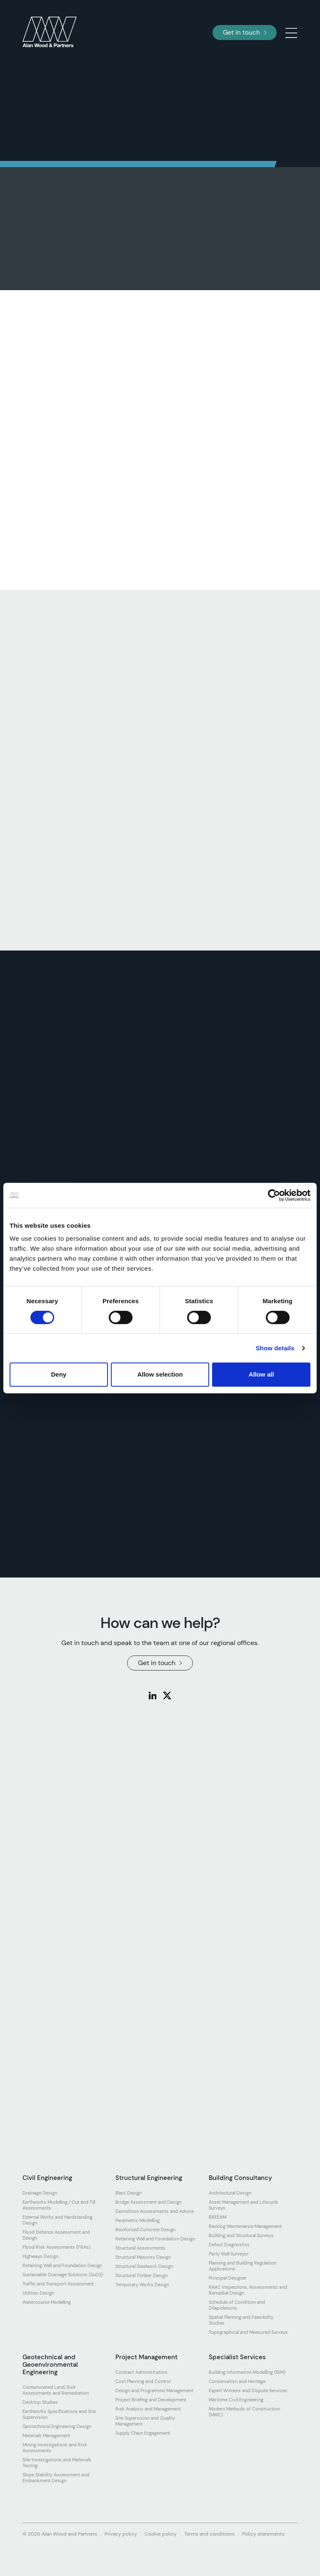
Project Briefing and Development (150, 2400)
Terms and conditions (209, 2534)
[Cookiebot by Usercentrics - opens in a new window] (274, 1195)
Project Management (146, 2357)
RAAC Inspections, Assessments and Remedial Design (248, 2290)
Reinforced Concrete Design (145, 2229)
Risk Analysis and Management (148, 2409)
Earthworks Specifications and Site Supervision (59, 2414)
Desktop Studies (40, 2402)
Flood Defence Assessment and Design (56, 2235)
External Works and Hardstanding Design (57, 2220)
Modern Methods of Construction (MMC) (244, 2412)
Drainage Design (39, 2193)
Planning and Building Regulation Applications (242, 2266)
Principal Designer (228, 2278)
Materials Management (46, 2435)
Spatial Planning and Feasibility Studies (241, 2320)
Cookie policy (161, 2534)
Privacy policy (121, 2534)
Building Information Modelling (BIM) (247, 2372)
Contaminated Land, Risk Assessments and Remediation (55, 2390)
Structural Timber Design (141, 2275)
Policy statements (263, 2534)
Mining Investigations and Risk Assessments (54, 2447)
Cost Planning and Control (142, 2381)
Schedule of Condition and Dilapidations (237, 2305)
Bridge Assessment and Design (148, 2202)
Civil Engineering (47, 2178)
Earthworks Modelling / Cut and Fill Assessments (58, 2205)
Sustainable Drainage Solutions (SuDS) (62, 2275)
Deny (58, 1374)
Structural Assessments (140, 2248)
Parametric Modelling (137, 2220)
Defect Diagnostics (229, 2244)
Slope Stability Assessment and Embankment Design (55, 2477)
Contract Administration (141, 2372)
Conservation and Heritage (237, 2381)
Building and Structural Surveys (241, 2235)
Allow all (261, 1374)
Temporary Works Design (142, 2285)
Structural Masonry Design (143, 2257)
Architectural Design (230, 2193)
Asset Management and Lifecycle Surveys (243, 2205)
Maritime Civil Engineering (236, 2400)
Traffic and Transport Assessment (58, 2284)
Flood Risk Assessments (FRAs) (56, 2247)
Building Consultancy (240, 2178)
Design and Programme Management (154, 2390)
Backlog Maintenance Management (245, 2226)
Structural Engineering (148, 2178)
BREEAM (217, 2217)
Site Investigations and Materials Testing (56, 2462)
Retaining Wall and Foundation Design (62, 2265)
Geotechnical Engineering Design (56, 2426)
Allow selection (159, 1374)
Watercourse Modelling (46, 2302)
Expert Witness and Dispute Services (248, 2390)
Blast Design (128, 2193)
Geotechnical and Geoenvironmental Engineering (50, 2364)
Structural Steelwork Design (144, 2266)
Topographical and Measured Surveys (248, 2332)
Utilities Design (38, 2293)
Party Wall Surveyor (229, 2254)
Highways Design (40, 2256)
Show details (275, 1348)
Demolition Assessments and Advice (154, 2211)
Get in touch (244, 32)
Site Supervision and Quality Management (145, 2421)
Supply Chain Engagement (142, 2433)
